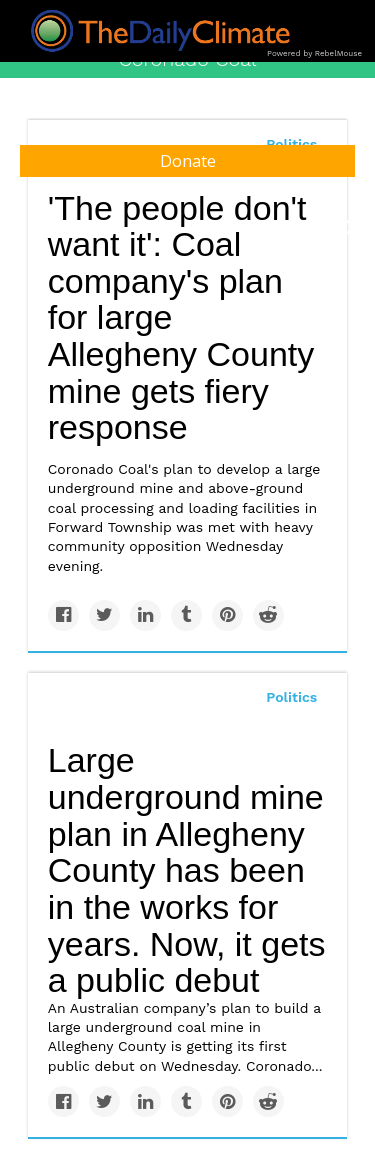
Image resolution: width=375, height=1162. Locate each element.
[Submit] (347, 228)
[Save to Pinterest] (227, 615)
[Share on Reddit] (268, 615)
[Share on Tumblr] (186, 615)
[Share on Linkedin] (145, 615)
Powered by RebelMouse (314, 53)
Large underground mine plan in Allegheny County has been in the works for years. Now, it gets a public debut (187, 870)
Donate (188, 161)
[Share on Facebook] (63, 615)
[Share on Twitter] (104, 615)
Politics (291, 697)
